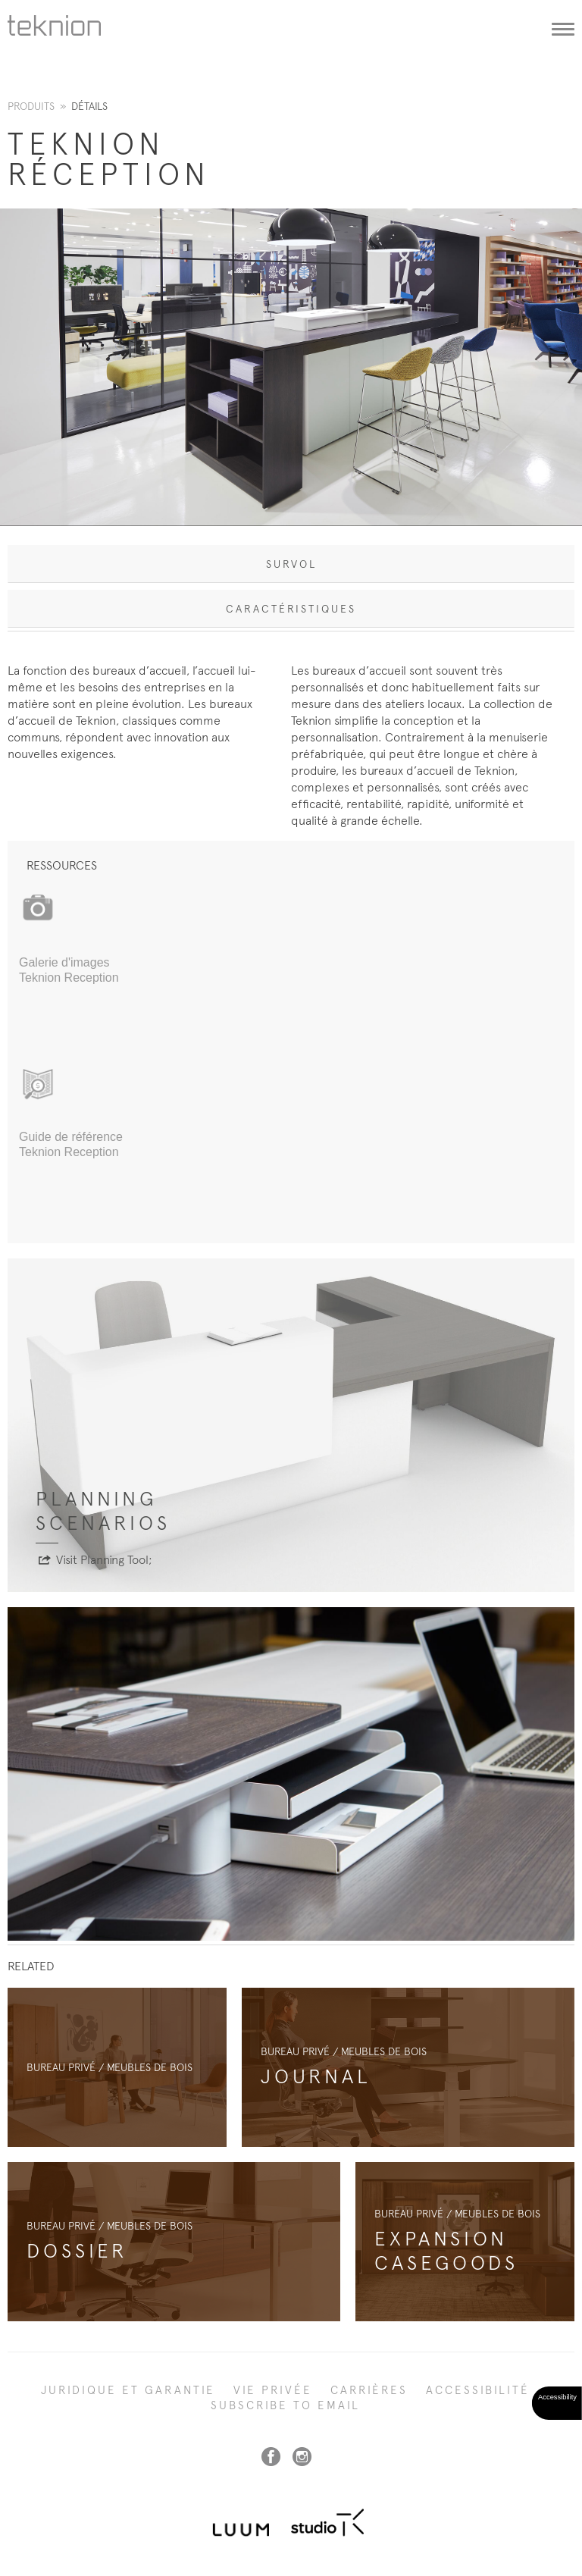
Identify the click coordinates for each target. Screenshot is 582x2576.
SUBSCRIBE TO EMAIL (285, 2405)
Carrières (369, 2390)
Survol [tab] (291, 564)
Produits (31, 106)
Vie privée (272, 2390)
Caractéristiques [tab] (291, 609)
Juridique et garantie (128, 2390)
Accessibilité (478, 2390)
